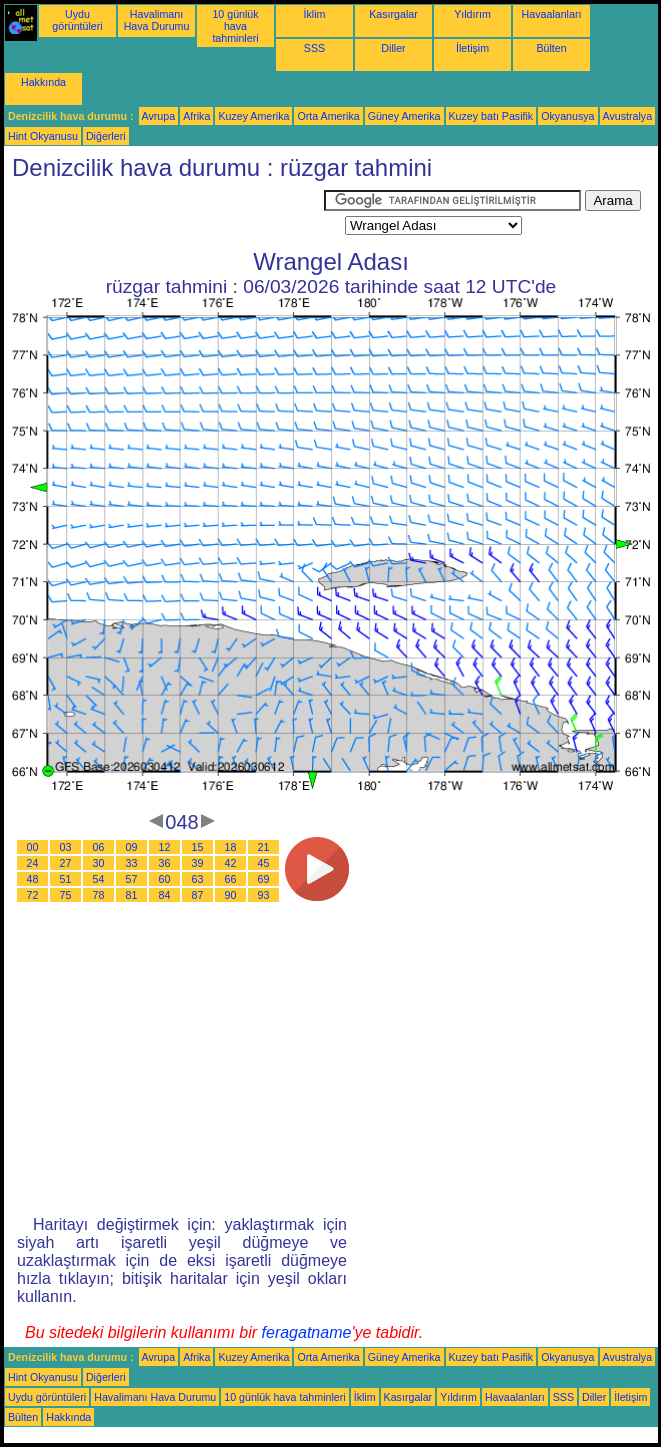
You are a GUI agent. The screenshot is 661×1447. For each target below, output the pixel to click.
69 (264, 879)
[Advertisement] (164, 215)
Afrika (196, 116)
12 (165, 847)
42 (231, 863)
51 (66, 879)
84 (165, 895)
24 (33, 863)
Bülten (551, 48)
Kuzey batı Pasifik (491, 116)
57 (132, 879)
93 (264, 895)
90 (231, 895)
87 (198, 895)
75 (66, 895)
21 (264, 847)
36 (165, 863)
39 (198, 863)
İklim (315, 14)
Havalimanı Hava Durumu (157, 20)
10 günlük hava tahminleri (235, 26)
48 (33, 879)
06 (99, 847)
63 (198, 879)
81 (132, 895)
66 (231, 879)
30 (99, 863)
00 (33, 847)
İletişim (472, 48)
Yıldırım (472, 14)
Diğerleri (106, 136)
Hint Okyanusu (43, 136)
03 (66, 847)
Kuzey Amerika (253, 116)
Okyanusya (567, 116)
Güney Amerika (404, 116)
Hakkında (43, 82)
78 (99, 895)
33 (132, 863)
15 (198, 847)
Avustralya (628, 116)
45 (264, 863)
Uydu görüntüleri (77, 20)
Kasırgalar (393, 14)
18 (231, 847)
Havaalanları (552, 14)
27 (66, 863)
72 (33, 895)
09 (132, 847)
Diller (393, 48)
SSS (314, 48)
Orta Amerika (328, 116)
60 (165, 879)
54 (99, 879)
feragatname (307, 1332)
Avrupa (159, 116)
